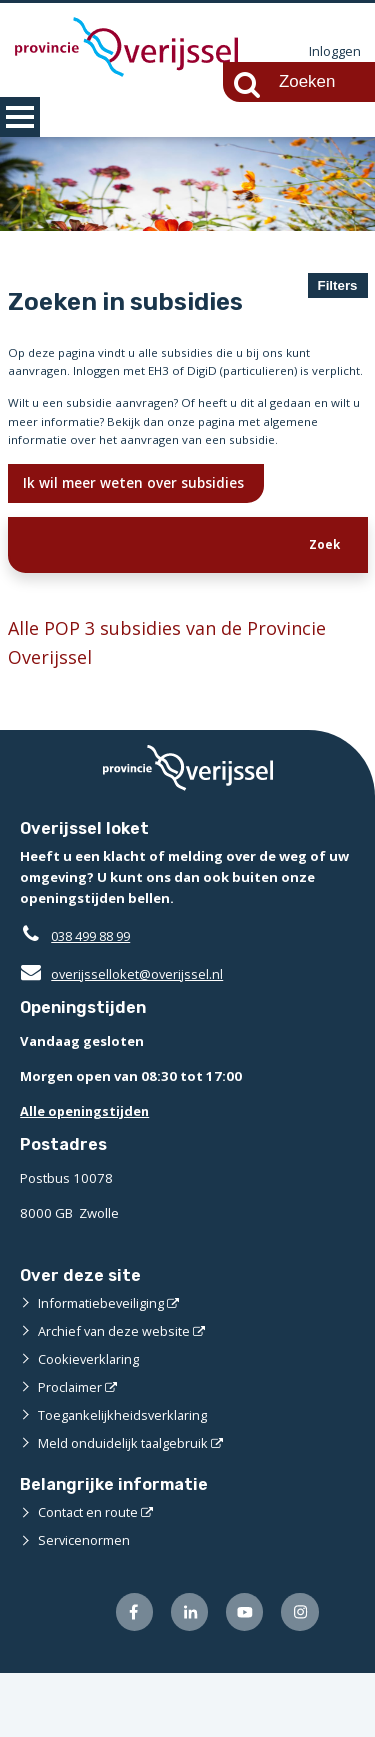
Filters (338, 285)
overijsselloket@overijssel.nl (122, 1037)
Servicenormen (84, 1603)
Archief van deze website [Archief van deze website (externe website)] (115, 1394)
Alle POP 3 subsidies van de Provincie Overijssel (174, 704)
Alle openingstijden (86, 1174)
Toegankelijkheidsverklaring (124, 1478)
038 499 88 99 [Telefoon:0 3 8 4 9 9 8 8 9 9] (95, 999)
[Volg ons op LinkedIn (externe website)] (186, 1675)
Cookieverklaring (89, 1422)
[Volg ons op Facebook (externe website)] (130, 1675)
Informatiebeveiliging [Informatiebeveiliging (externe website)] (102, 1366)
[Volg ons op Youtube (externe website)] (243, 1675)
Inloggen (335, 52)
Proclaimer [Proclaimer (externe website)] (70, 1450)
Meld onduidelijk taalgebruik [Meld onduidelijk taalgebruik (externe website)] (124, 1506)
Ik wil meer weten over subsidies (138, 538)
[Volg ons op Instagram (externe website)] (299, 1675)
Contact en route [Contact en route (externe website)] (88, 1575)
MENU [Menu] (20, 117)
